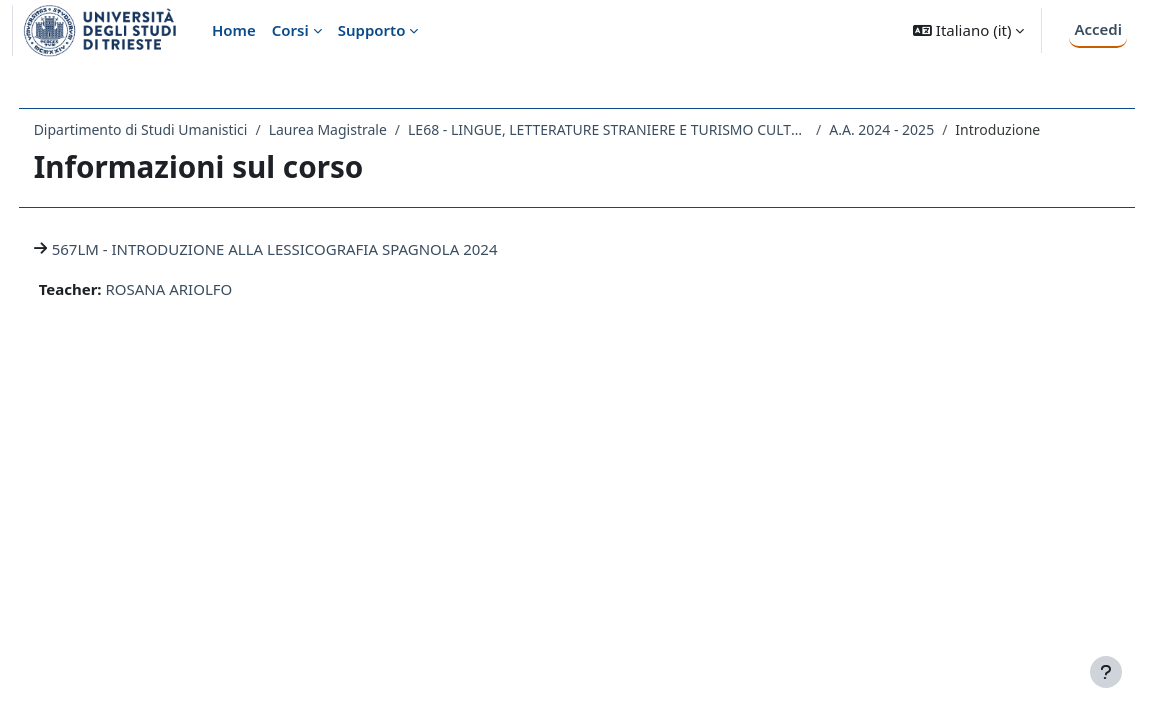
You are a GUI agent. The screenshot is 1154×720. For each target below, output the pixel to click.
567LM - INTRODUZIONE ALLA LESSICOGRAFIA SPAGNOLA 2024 (312, 249)
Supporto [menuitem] (372, 30)
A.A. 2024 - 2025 (919, 129)
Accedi (1098, 29)
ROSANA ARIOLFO (206, 289)
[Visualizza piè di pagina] (1106, 672)
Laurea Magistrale (365, 129)
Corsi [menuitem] (290, 30)
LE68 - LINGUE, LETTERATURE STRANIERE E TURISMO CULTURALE (645, 129)
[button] (968, 30)
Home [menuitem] (234, 30)
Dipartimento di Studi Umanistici (178, 129)
